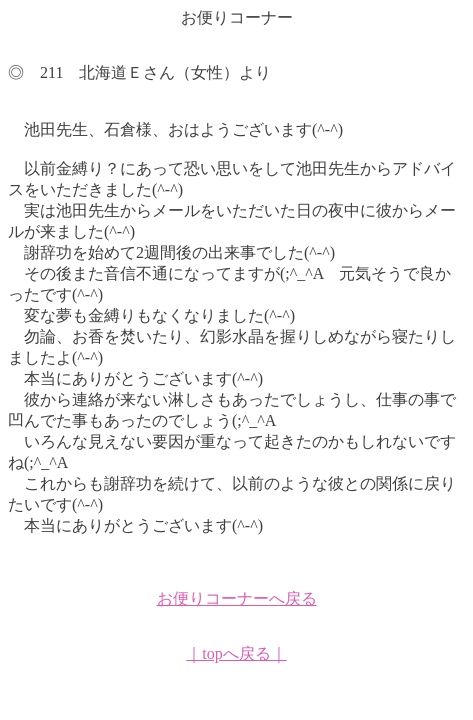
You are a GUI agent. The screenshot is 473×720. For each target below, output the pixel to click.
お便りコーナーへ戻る (237, 598)
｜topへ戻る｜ (236, 653)
